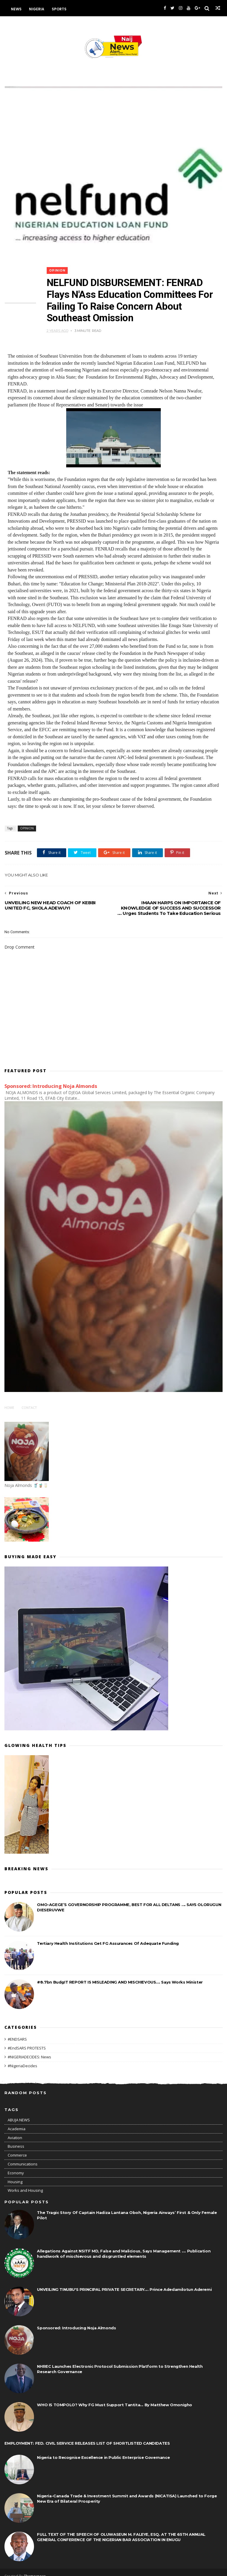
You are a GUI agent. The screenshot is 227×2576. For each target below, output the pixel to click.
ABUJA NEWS (19, 2112)
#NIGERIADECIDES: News (29, 2049)
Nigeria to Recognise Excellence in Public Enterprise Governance (103, 2450)
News (16, 9)
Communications (23, 2156)
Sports (59, 9)
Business (16, 2138)
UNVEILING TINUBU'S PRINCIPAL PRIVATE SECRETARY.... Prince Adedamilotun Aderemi (124, 2282)
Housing (15, 2174)
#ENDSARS (17, 2031)
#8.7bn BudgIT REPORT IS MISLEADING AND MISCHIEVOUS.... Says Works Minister (119, 1974)
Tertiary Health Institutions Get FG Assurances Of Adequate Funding (108, 1935)
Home (9, 1400)
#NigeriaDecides (22, 2058)
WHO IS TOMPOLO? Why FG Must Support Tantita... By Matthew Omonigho (114, 2397)
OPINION (59, 269)
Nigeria (36, 9)
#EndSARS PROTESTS (27, 2040)
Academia (16, 2121)
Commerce (17, 2147)
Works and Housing (25, 2183)
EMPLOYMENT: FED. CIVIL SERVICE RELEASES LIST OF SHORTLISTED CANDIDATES (87, 2435)
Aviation (15, 2130)
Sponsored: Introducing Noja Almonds (50, 1078)
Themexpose (35, 2568)
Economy (16, 2165)
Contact (29, 1400)
